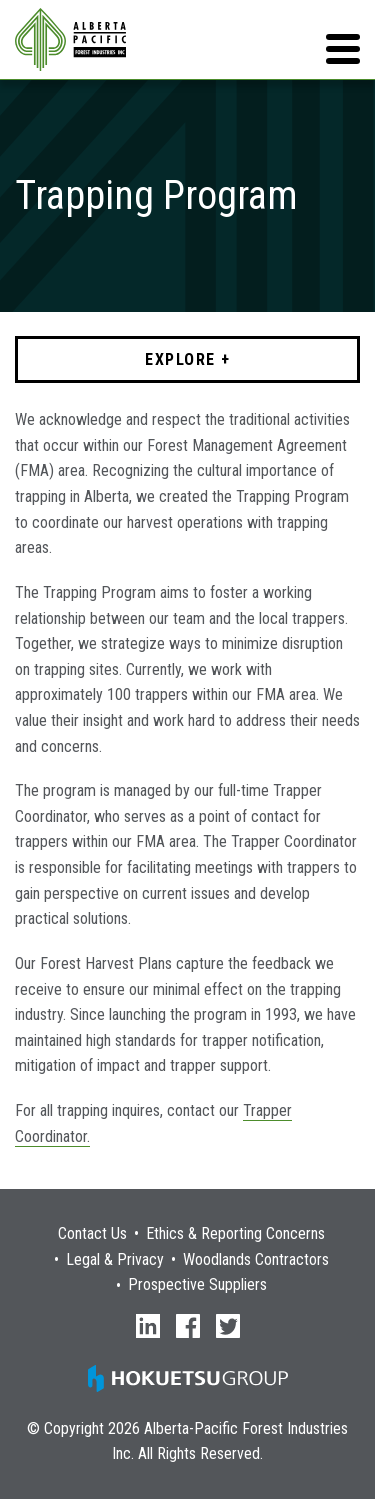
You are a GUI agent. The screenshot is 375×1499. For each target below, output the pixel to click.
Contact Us (92, 1234)
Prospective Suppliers (197, 1285)
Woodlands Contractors (256, 1260)
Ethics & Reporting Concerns (235, 1234)
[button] (343, 49)
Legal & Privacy (115, 1260)
